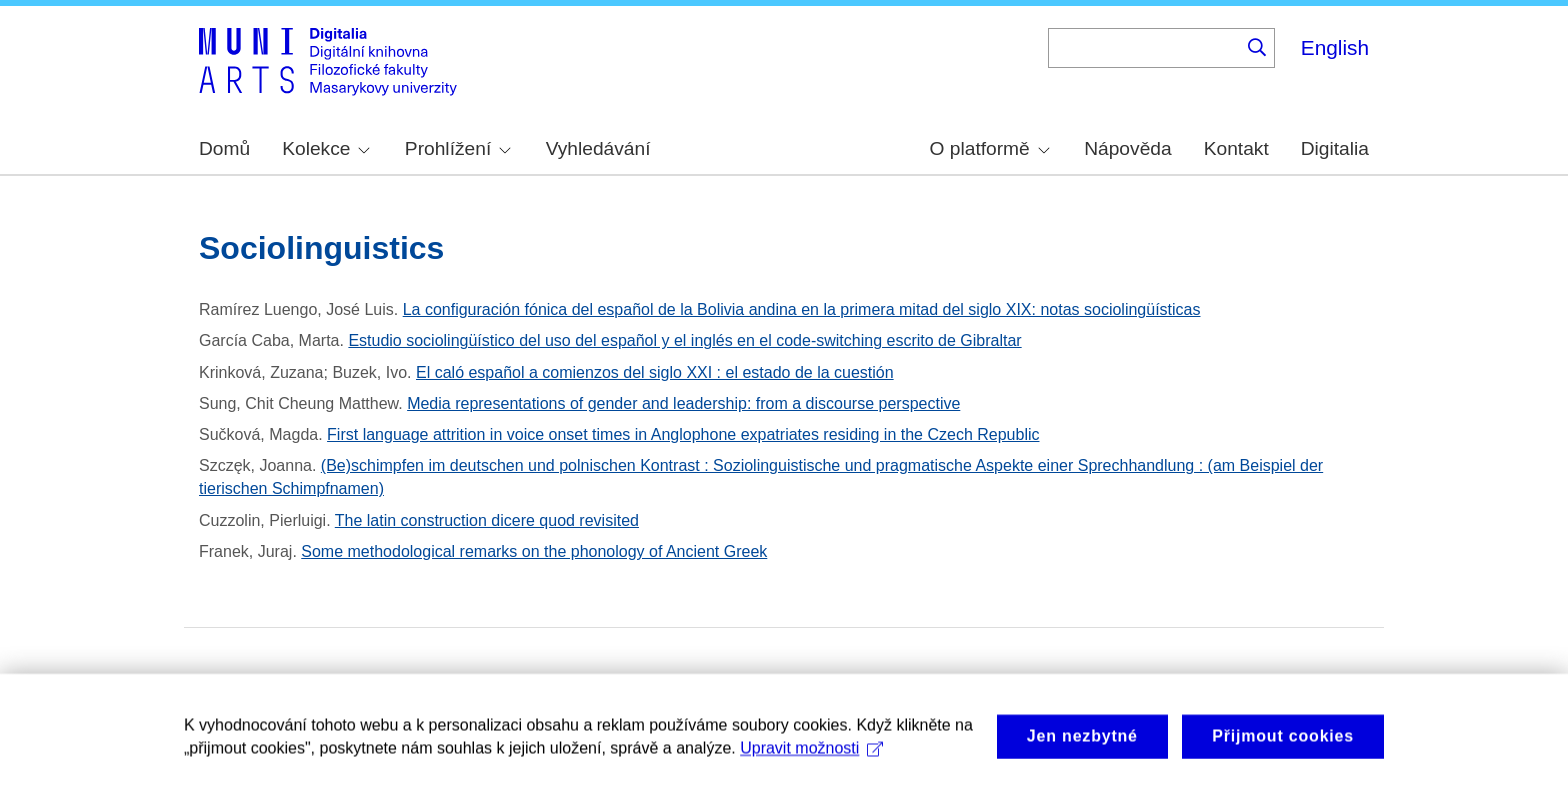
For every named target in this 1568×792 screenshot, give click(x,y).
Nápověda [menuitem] (1127, 148)
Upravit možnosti (811, 756)
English (1335, 47)
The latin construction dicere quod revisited (487, 520)
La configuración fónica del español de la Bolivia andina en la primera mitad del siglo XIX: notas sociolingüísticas (802, 309)
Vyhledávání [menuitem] (598, 148)
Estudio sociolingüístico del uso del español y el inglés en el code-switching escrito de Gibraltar (684, 340)
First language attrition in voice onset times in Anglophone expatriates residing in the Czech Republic (683, 434)
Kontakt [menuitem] (1236, 148)
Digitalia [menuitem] (1335, 148)
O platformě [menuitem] (990, 148)
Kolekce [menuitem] (326, 148)
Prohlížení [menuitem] (458, 148)
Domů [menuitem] (224, 148)
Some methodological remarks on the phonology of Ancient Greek (534, 551)
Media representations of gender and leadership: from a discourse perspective (683, 403)
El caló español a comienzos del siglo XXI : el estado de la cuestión (655, 372)
